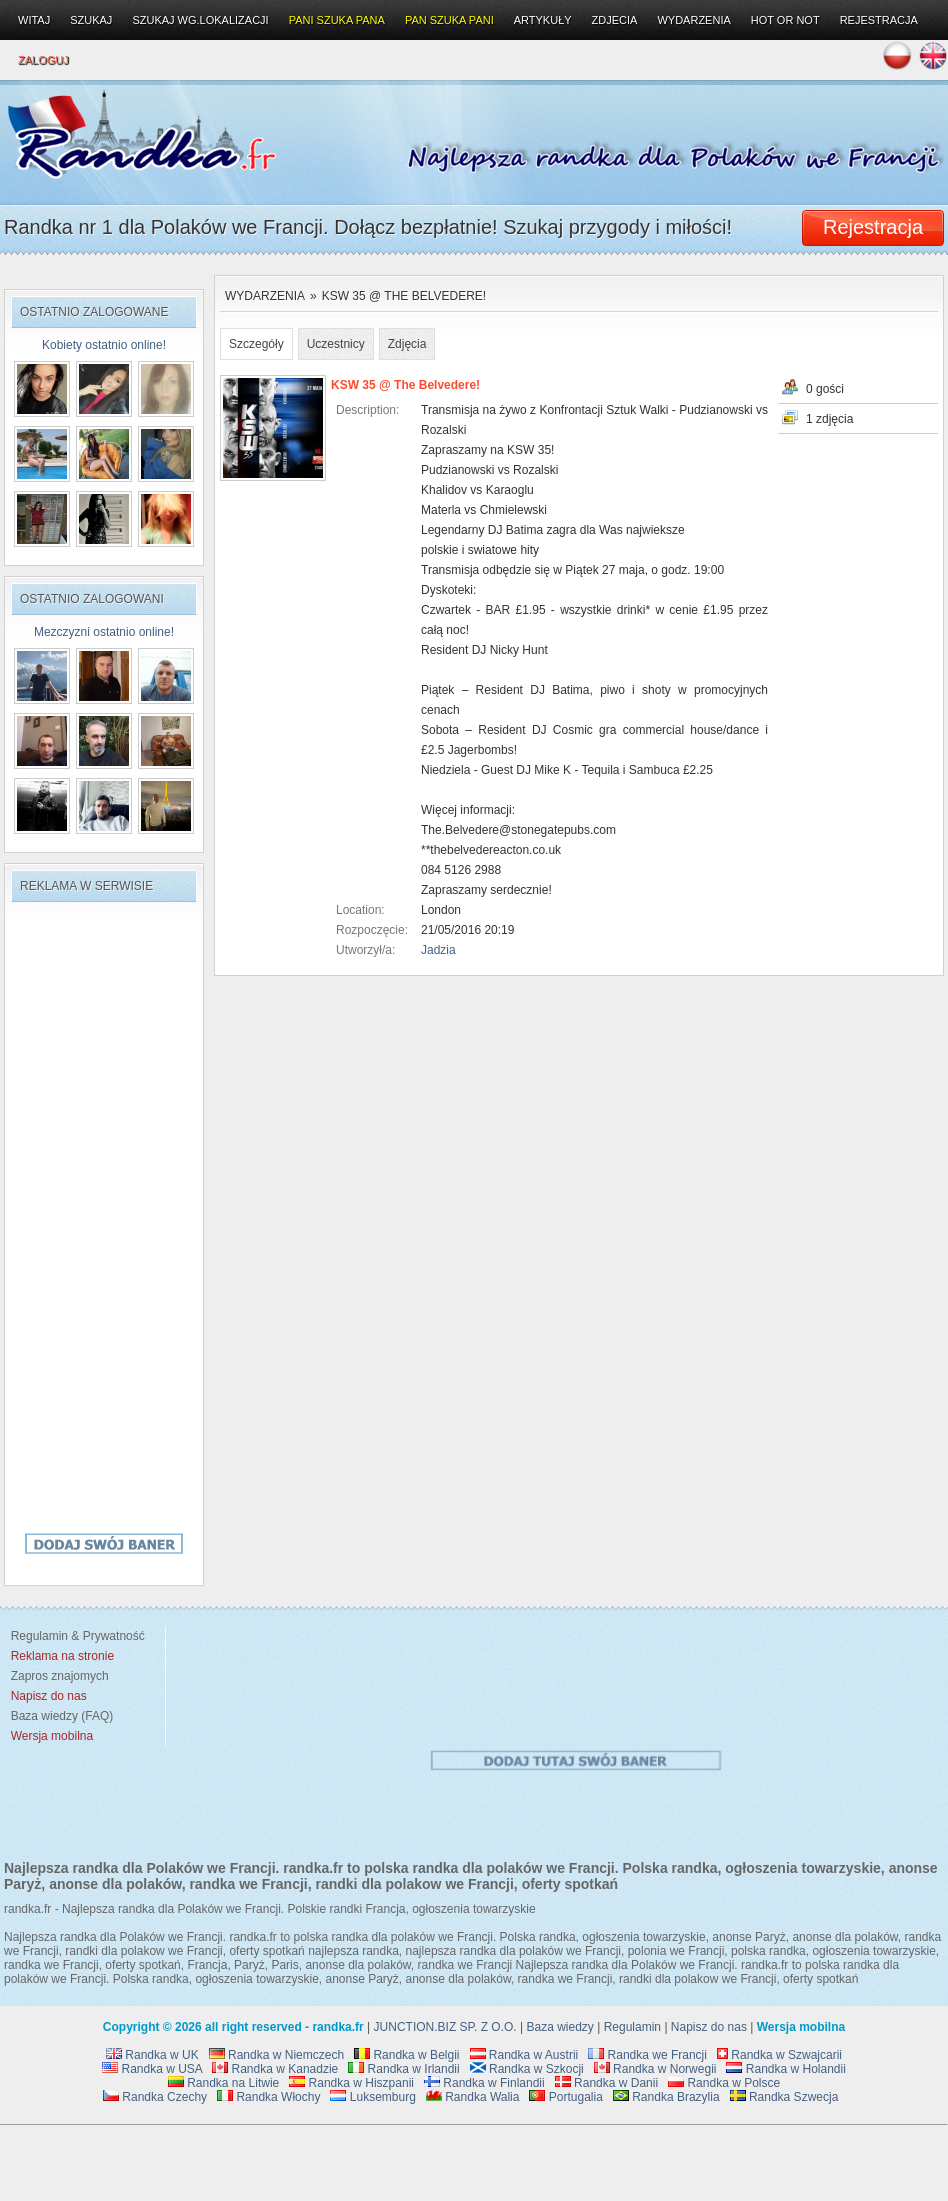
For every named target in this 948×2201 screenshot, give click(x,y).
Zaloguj (43, 60)
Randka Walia (473, 2097)
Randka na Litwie (223, 2083)
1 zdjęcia (829, 419)
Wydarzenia (265, 296)
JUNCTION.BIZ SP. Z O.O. (445, 2027)
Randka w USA (152, 2069)
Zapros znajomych (60, 1676)
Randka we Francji (647, 2055)
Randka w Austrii (524, 2055)
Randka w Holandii (785, 2069)
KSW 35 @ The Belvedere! (404, 296)
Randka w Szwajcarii (779, 2055)
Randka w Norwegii (655, 2069)
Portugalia (565, 2097)
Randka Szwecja (784, 2097)
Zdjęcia (407, 344)
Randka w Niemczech (276, 2055)
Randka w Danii (606, 2083)
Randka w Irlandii (403, 2069)
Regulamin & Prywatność (74, 1636)
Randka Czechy (155, 2097)
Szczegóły (256, 344)
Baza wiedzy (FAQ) (58, 1716)
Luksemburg (372, 2097)
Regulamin (632, 2027)
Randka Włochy (268, 2097)
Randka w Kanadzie (275, 2069)
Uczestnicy (336, 344)
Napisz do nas (709, 2027)
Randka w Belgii (406, 2055)
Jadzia (438, 950)
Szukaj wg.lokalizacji (200, 20)
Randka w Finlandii (484, 2083)
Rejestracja (879, 20)
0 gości (825, 389)
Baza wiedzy (560, 2027)
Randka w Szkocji (527, 2069)
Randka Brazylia (666, 2097)
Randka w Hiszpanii (351, 2083)
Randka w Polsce (724, 2083)
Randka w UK (152, 2055)
